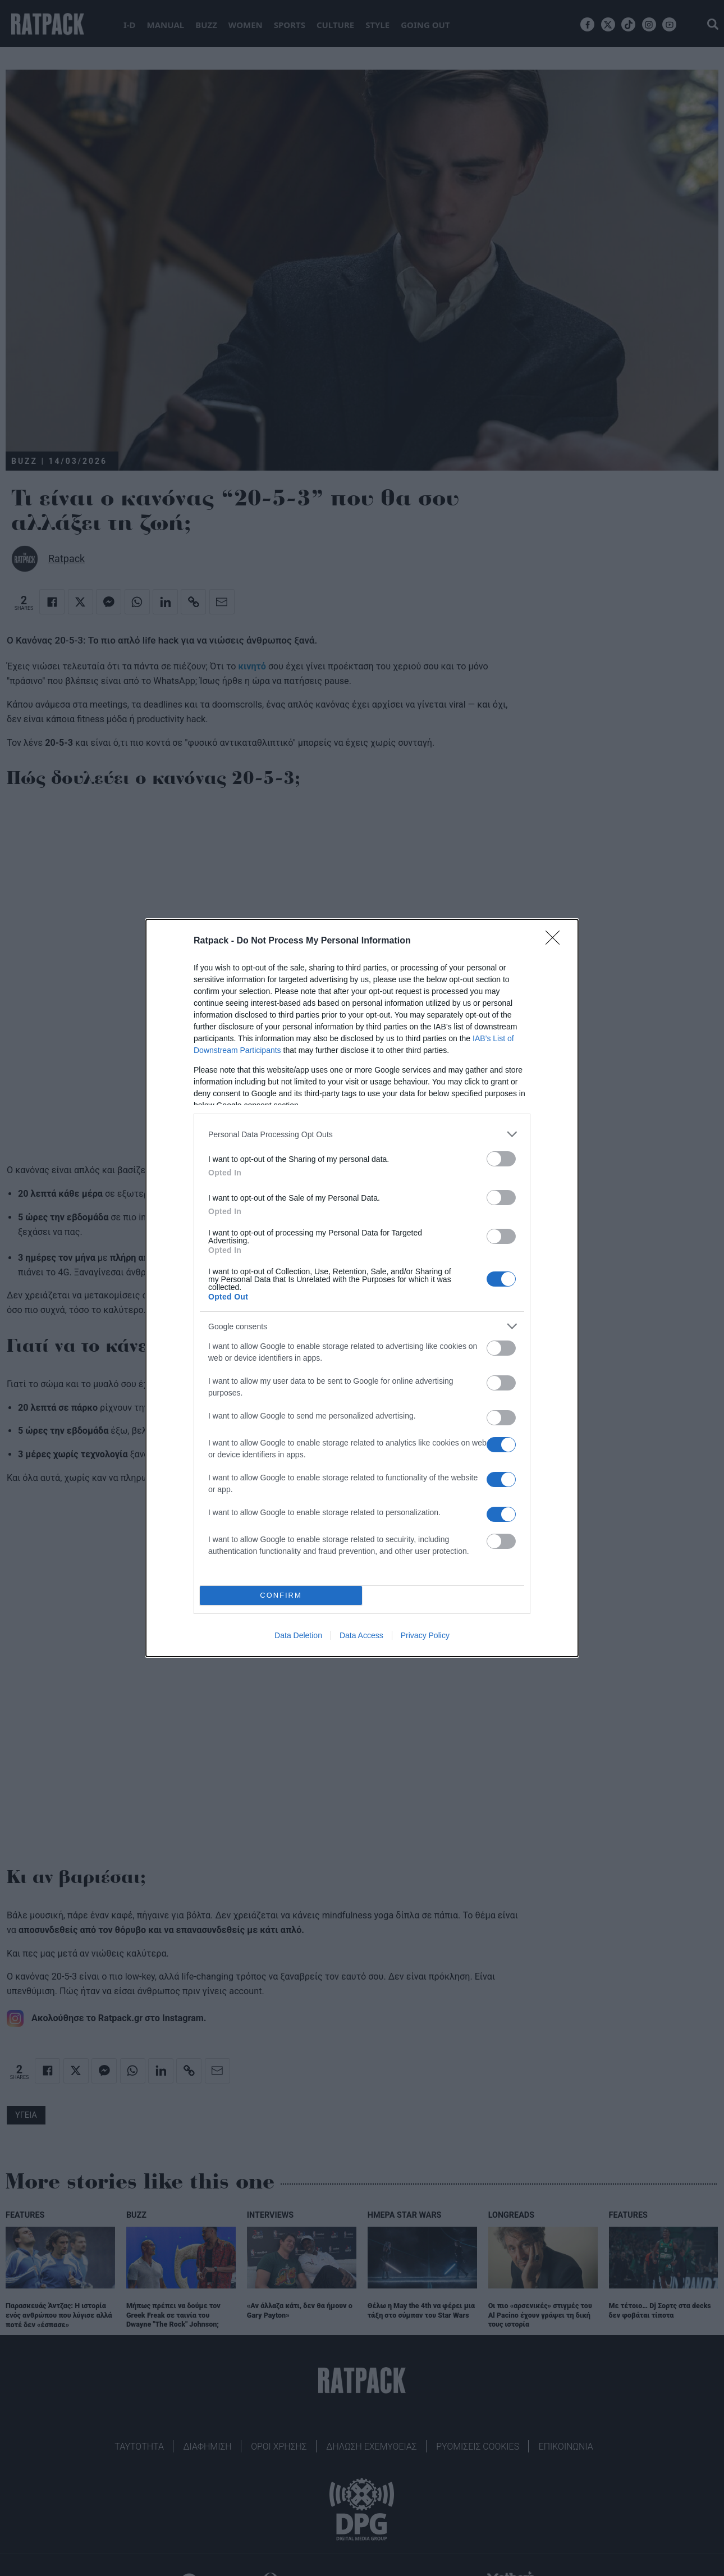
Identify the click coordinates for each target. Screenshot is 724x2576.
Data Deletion (298, 1635)
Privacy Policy (425, 1635)
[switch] (501, 1158)
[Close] (556, 941)
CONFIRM (281, 1596)
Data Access (361, 1635)
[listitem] (362, 1134)
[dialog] (362, 1288)
